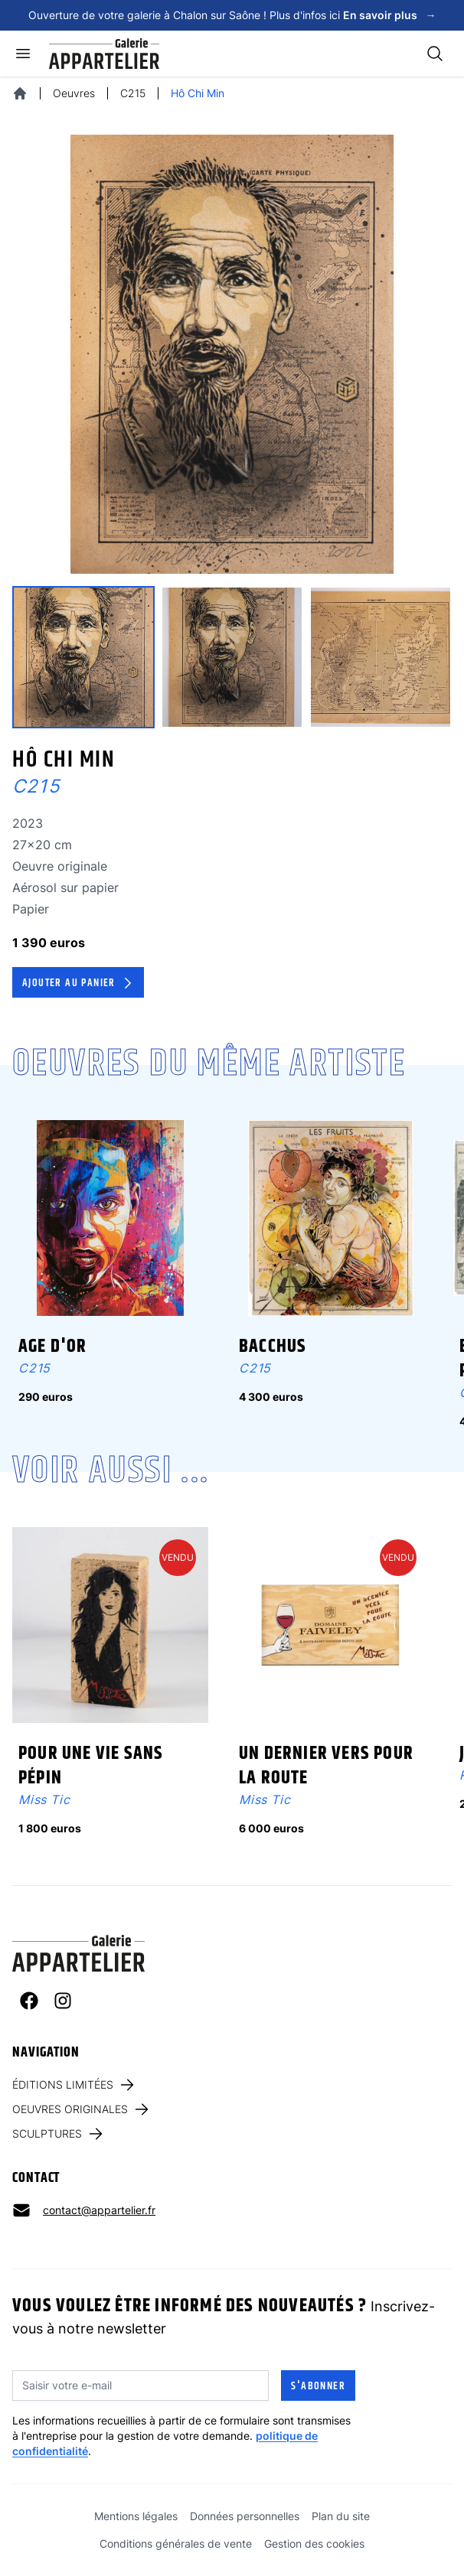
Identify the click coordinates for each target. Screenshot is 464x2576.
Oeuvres (74, 92)
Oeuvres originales (81, 2109)
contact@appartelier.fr (99, 2209)
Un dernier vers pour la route (326, 1766)
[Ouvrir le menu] (23, 53)
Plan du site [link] (341, 2515)
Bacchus (272, 1346)
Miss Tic (44, 1799)
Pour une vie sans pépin (90, 1766)
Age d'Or (52, 1346)
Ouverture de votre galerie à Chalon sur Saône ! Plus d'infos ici (232, 14)
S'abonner (318, 2386)
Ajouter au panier (79, 983)
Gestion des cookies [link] (314, 2543)
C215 (132, 92)
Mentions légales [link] (136, 2515)
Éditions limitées (74, 2085)
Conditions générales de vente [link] (176, 2543)
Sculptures (58, 2134)
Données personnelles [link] (244, 2515)
